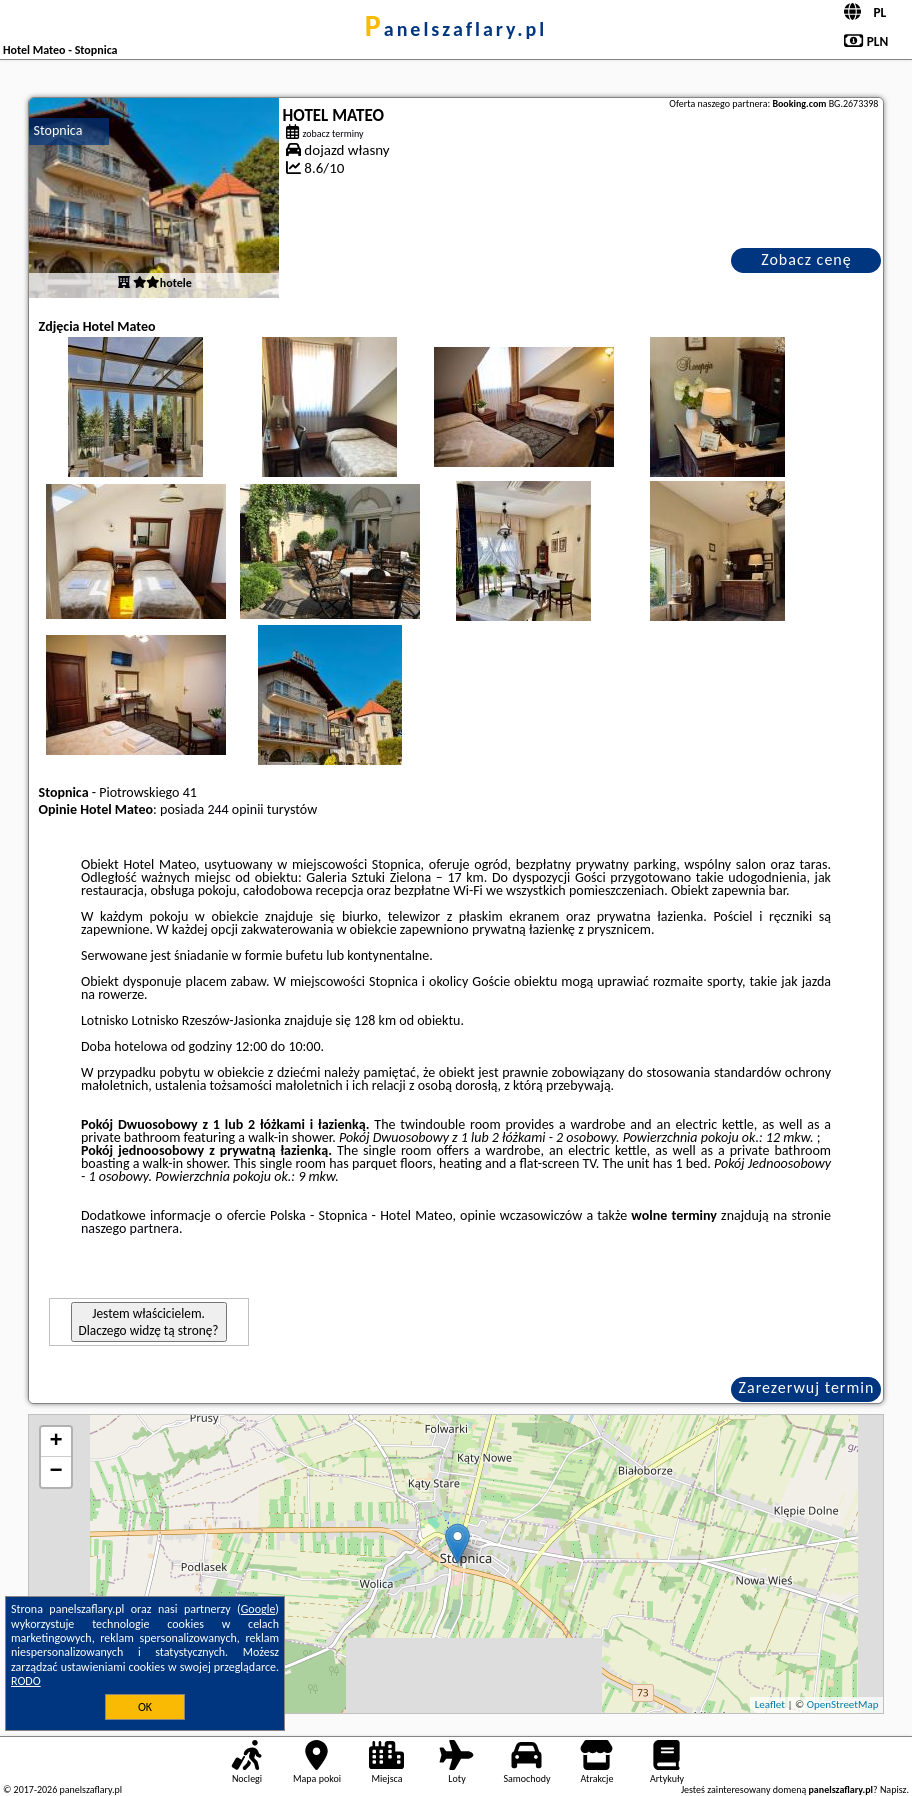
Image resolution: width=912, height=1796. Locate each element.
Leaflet (770, 1704)
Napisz (893, 1789)
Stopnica (58, 130)
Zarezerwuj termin (807, 1387)
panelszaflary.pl (456, 29)
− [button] (55, 1472)
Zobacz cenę (806, 259)
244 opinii (235, 809)
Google (258, 1609)
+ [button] (55, 1442)
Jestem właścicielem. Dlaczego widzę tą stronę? (149, 1322)
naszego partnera (130, 1228)
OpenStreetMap (843, 1704)
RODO (26, 1681)
